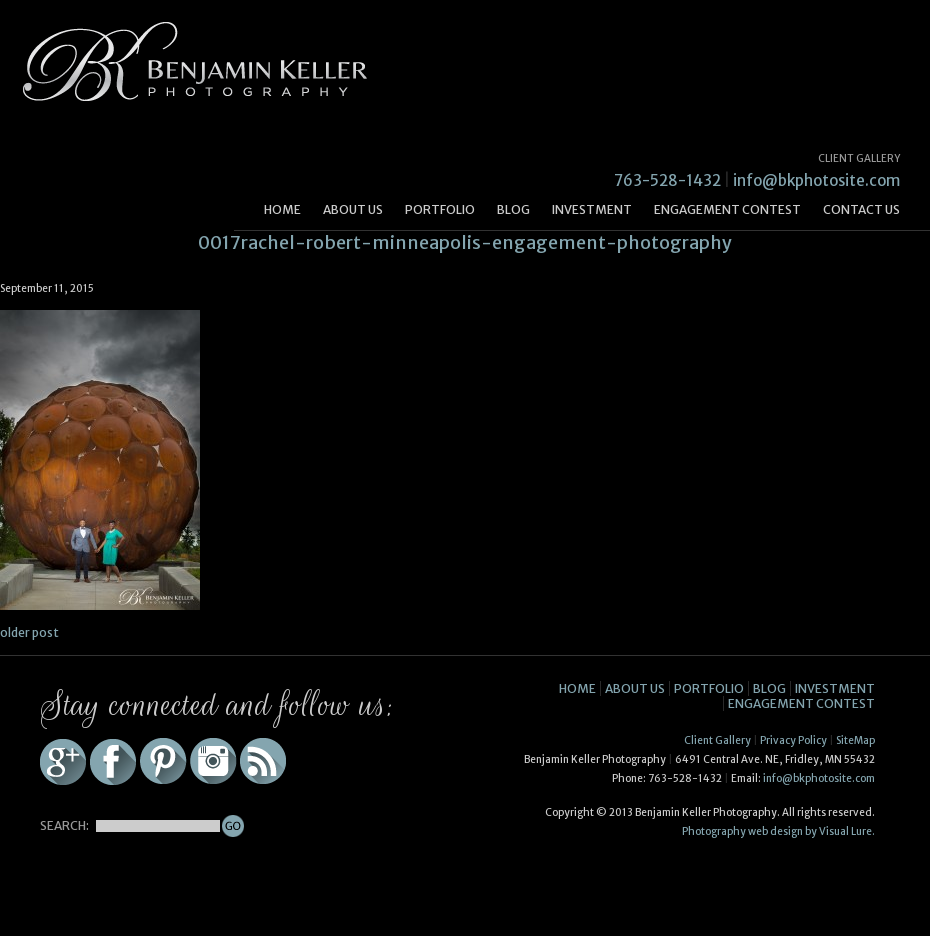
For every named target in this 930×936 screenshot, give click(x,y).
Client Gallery (717, 740)
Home (282, 209)
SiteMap (855, 740)
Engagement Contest (727, 209)
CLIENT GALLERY (859, 158)
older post (29, 632)
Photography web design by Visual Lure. (778, 831)
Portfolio (440, 209)
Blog (513, 209)
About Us (353, 209)
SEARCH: (64, 825)
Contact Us (861, 209)
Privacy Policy (793, 740)
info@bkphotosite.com (816, 180)
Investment (592, 209)
